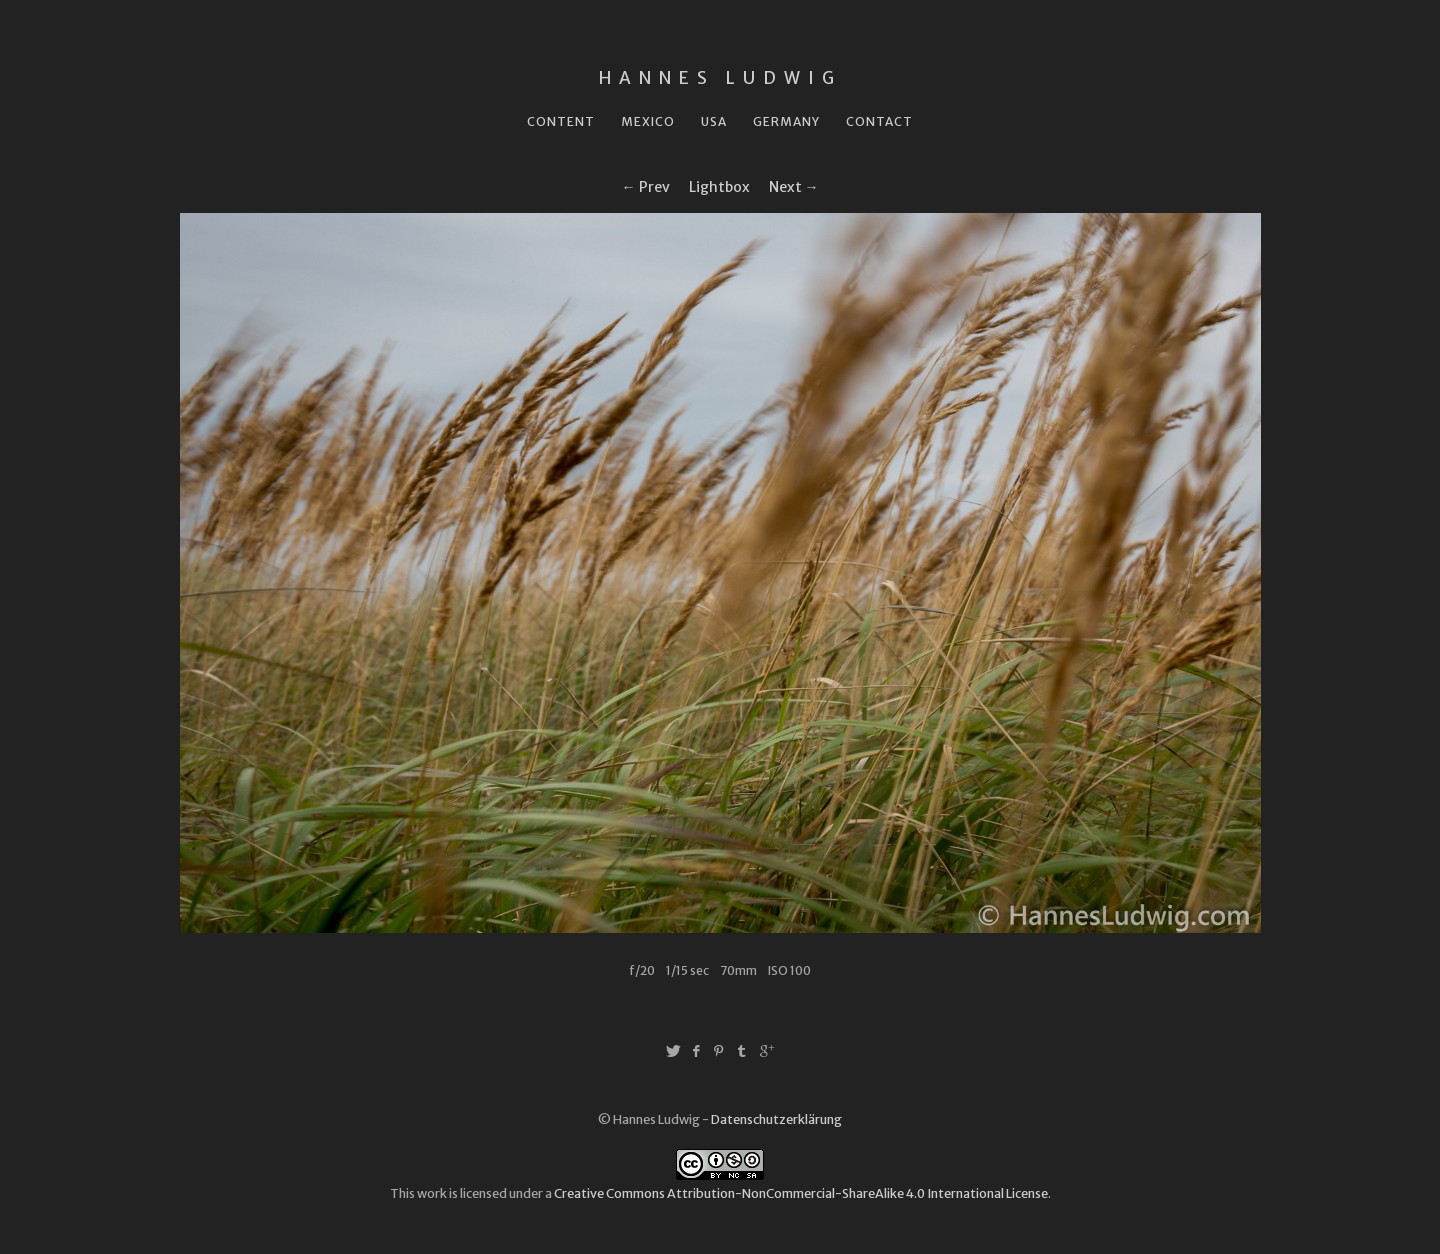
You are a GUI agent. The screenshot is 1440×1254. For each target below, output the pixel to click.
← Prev (646, 187)
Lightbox (719, 187)
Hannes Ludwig (720, 78)
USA (714, 121)
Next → (794, 187)
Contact (879, 121)
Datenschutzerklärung (776, 1119)
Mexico (648, 121)
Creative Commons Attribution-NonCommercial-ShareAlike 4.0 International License (801, 1193)
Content (561, 121)
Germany (786, 121)
